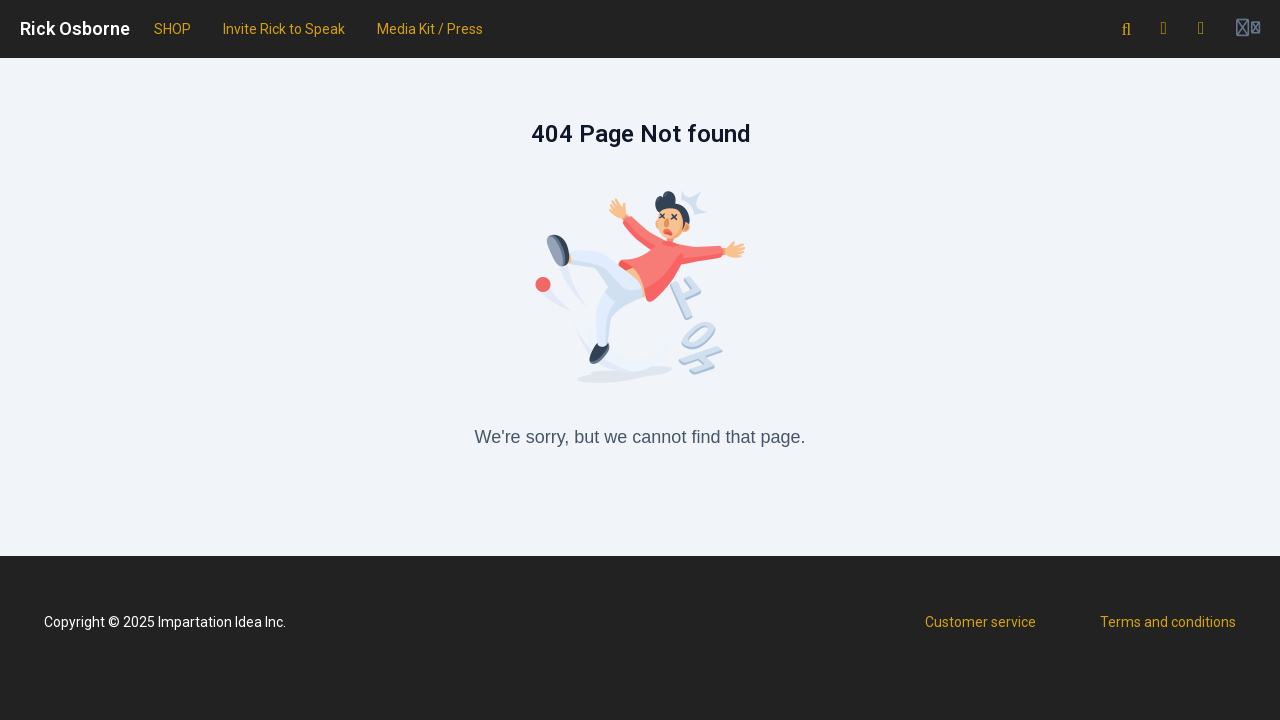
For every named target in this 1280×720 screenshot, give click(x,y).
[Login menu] (1248, 29)
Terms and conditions (1168, 622)
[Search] (1127, 29)
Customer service (980, 622)
